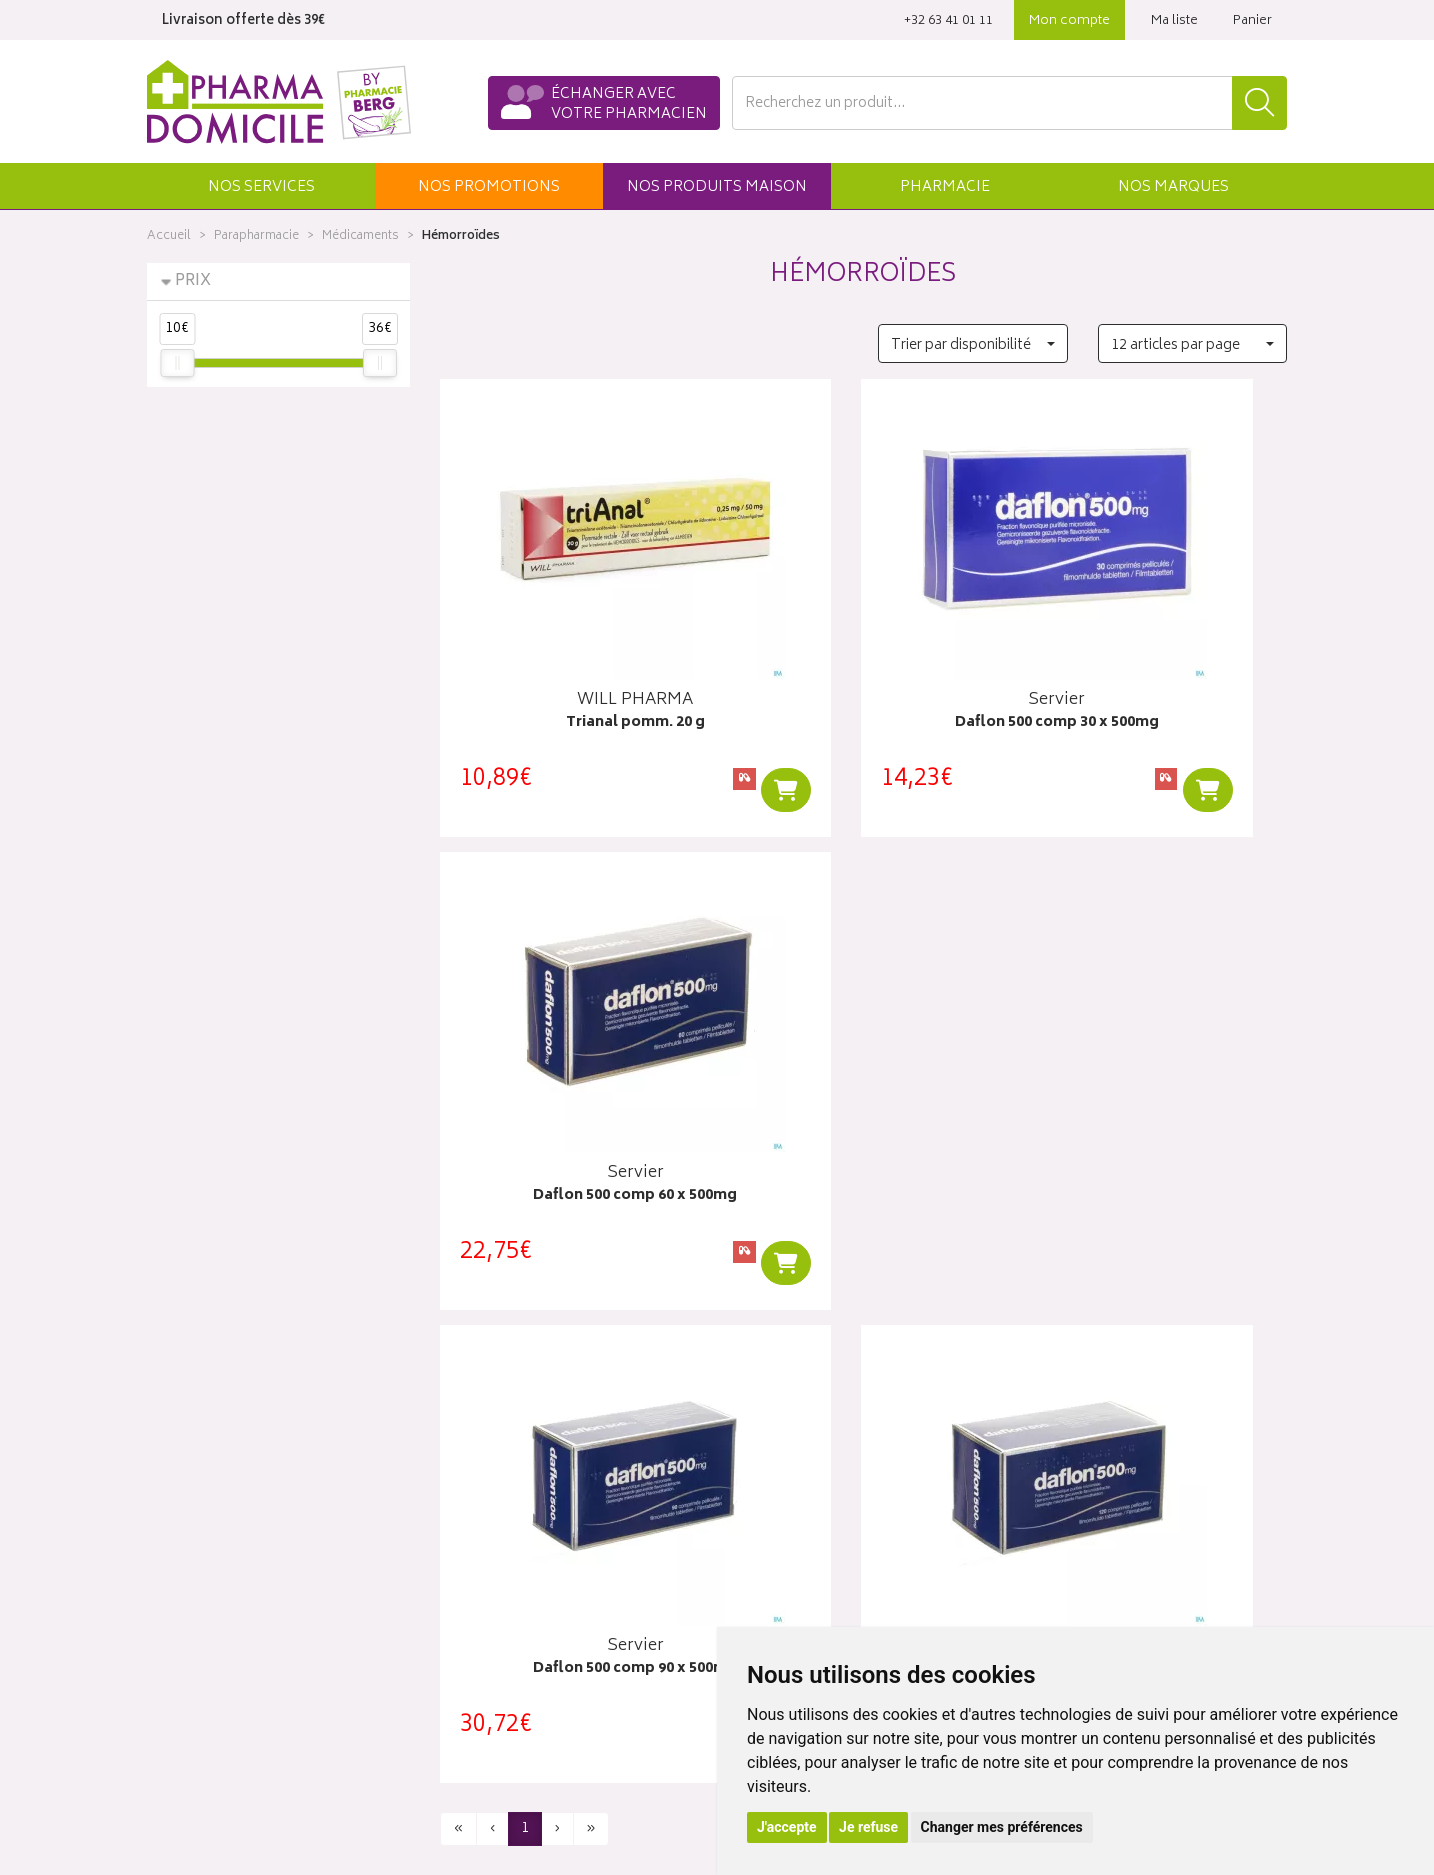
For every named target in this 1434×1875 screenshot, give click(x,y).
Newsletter (474, 1581)
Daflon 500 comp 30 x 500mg (863, 685)
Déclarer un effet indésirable (528, 1627)
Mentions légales (493, 1674)
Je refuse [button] (868, 1827)
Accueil (169, 236)
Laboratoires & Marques (514, 1488)
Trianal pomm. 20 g (570, 685)
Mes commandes (787, 1512)
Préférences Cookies (506, 1743)
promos (489, 187)
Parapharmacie (256, 236)
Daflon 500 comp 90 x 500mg (571, 1121)
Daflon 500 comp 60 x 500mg (1156, 685)
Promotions (477, 1512)
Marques (1173, 187)
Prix (193, 281)
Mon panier (767, 1535)
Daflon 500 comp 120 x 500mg (863, 1121)
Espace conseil (488, 1558)
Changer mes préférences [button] (1002, 1827)
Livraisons (1056, 1488)
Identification (772, 1465)
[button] (261, 186)
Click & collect (1071, 1465)
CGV (454, 1651)
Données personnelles (512, 1697)
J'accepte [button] (787, 1827)
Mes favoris (767, 1558)
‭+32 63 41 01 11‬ (948, 21)
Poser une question (209, 1488)
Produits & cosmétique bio (523, 1535)
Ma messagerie (779, 1581)
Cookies (466, 1720)
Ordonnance (480, 1604)
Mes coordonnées (790, 1488)
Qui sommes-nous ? (213, 1465)
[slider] (177, 363)
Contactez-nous (199, 1512)
